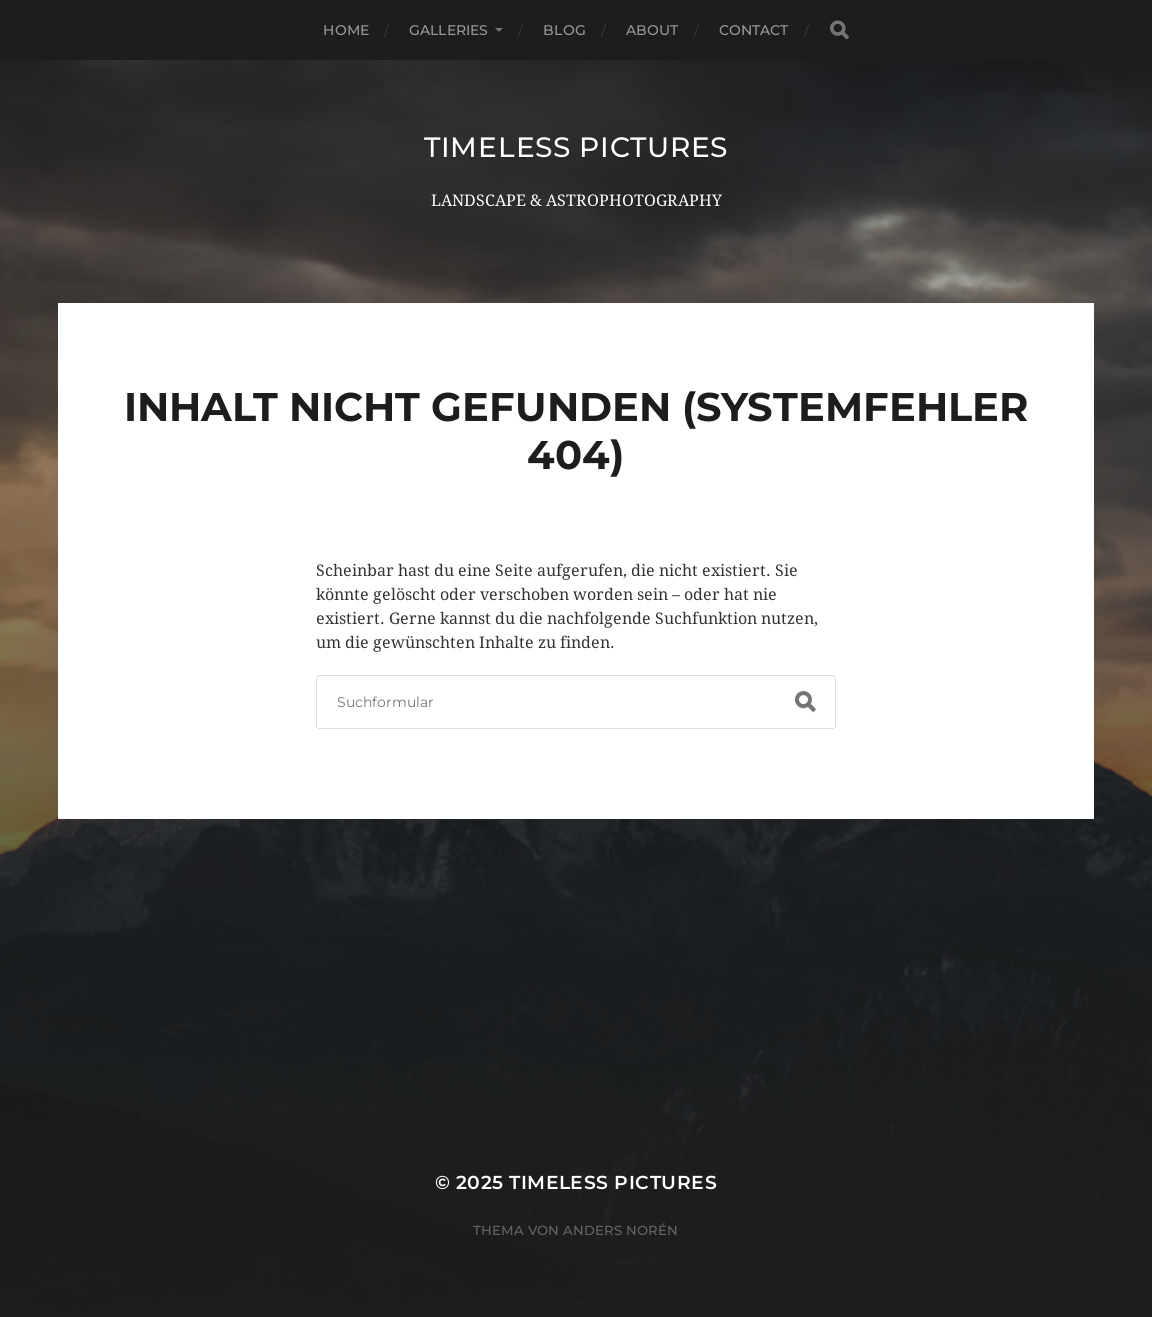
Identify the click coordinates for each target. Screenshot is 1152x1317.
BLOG (564, 30)
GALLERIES (448, 30)
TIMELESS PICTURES (576, 147)
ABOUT (652, 30)
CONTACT (754, 30)
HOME (346, 30)
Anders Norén (620, 1230)
